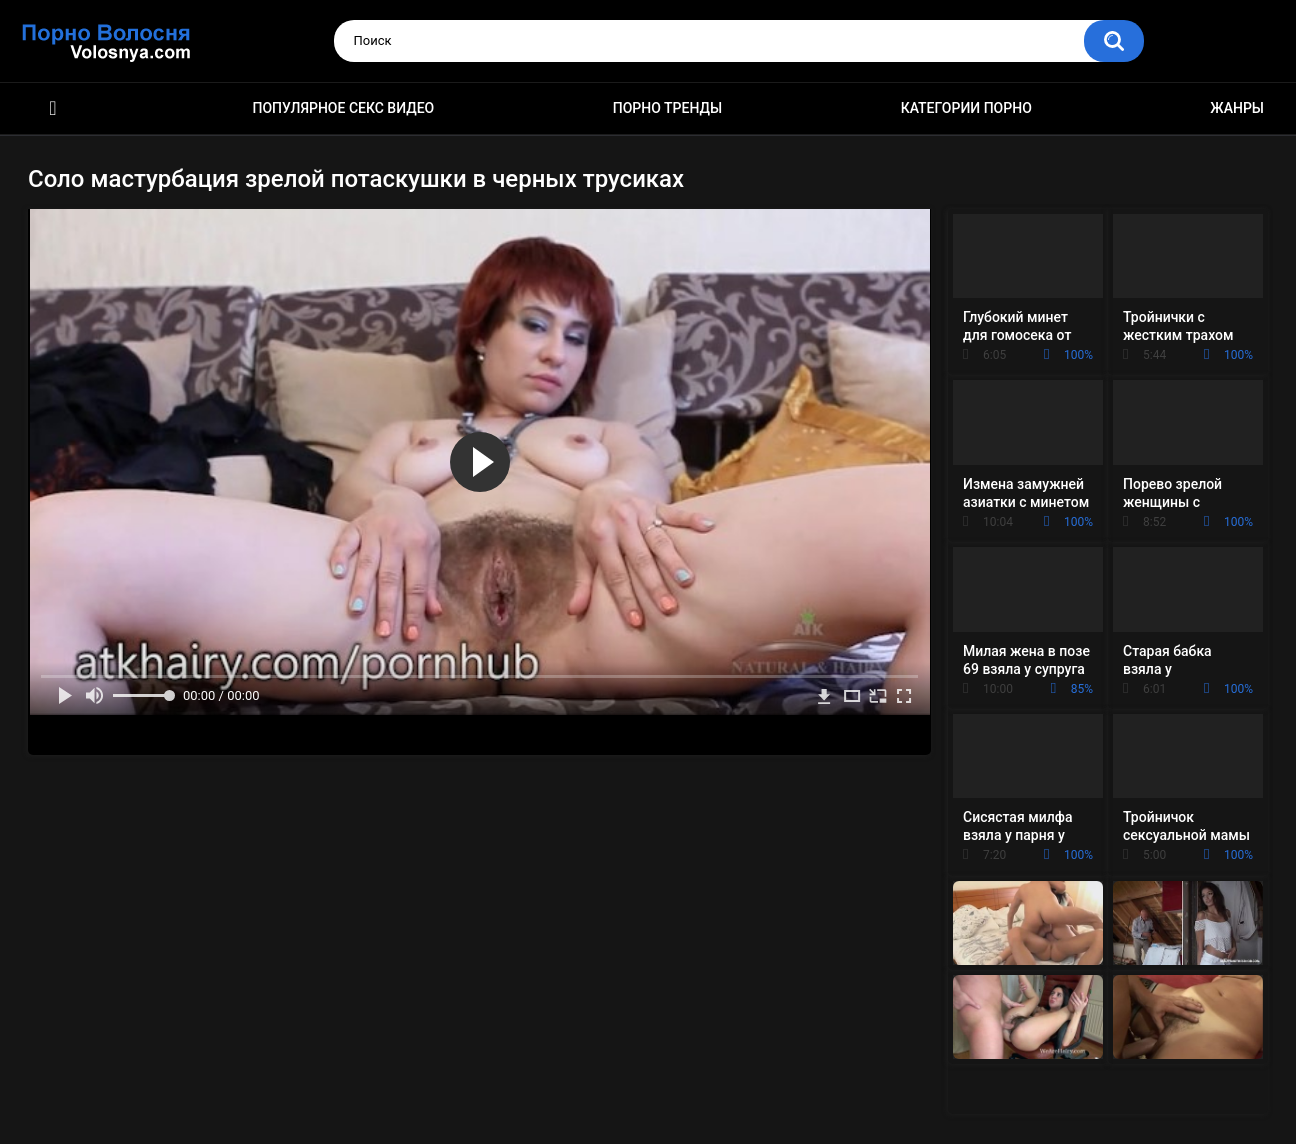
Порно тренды (667, 108)
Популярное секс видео (344, 108)
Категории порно (966, 108)
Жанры (1237, 108)
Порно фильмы (53, 108)
